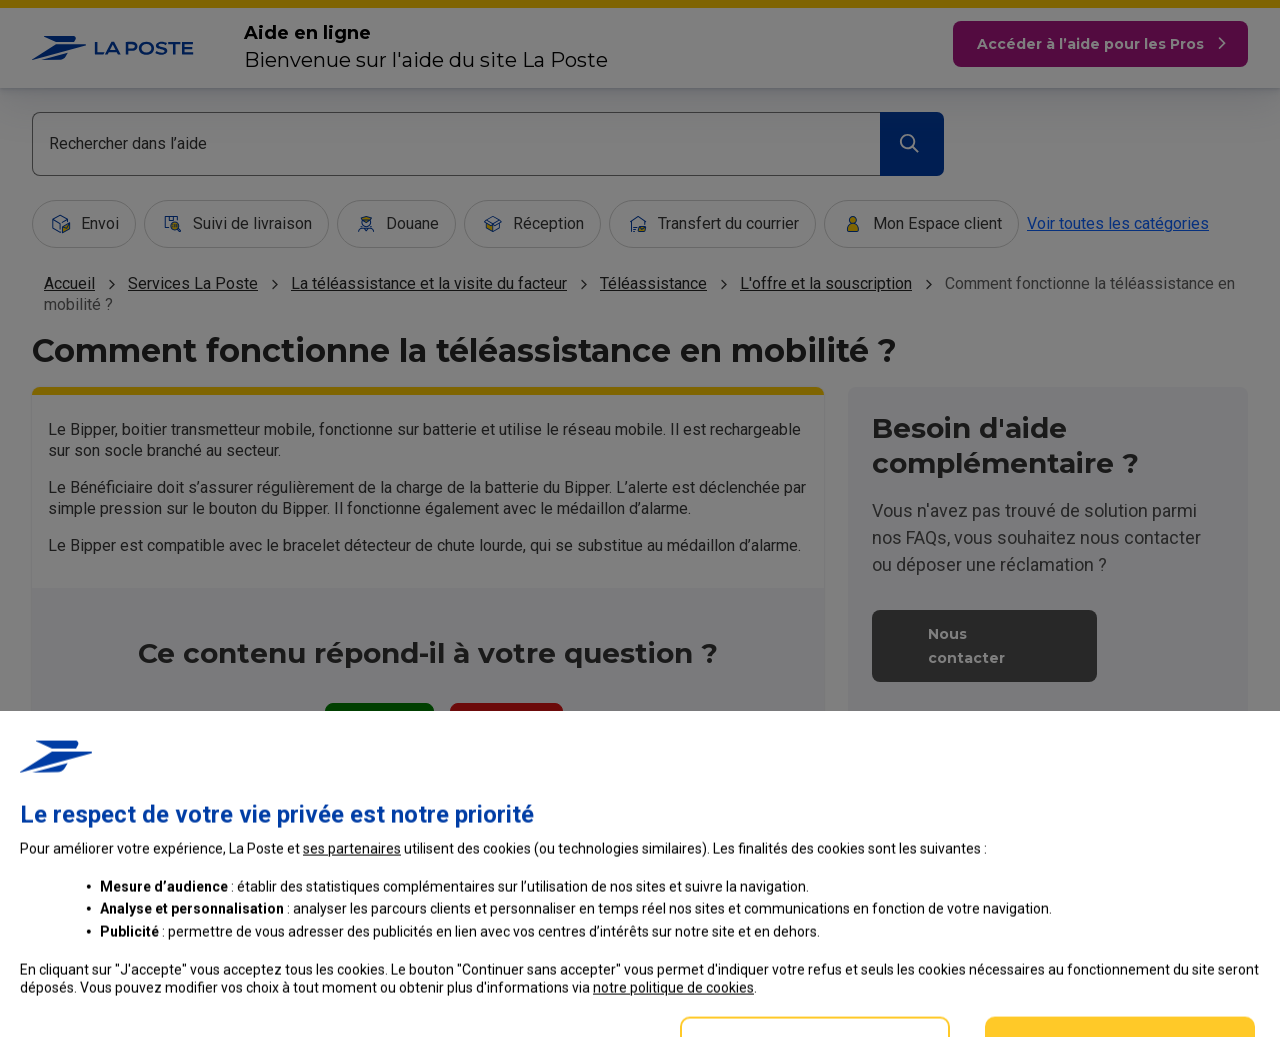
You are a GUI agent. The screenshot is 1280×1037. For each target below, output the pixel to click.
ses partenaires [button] (352, 970)
